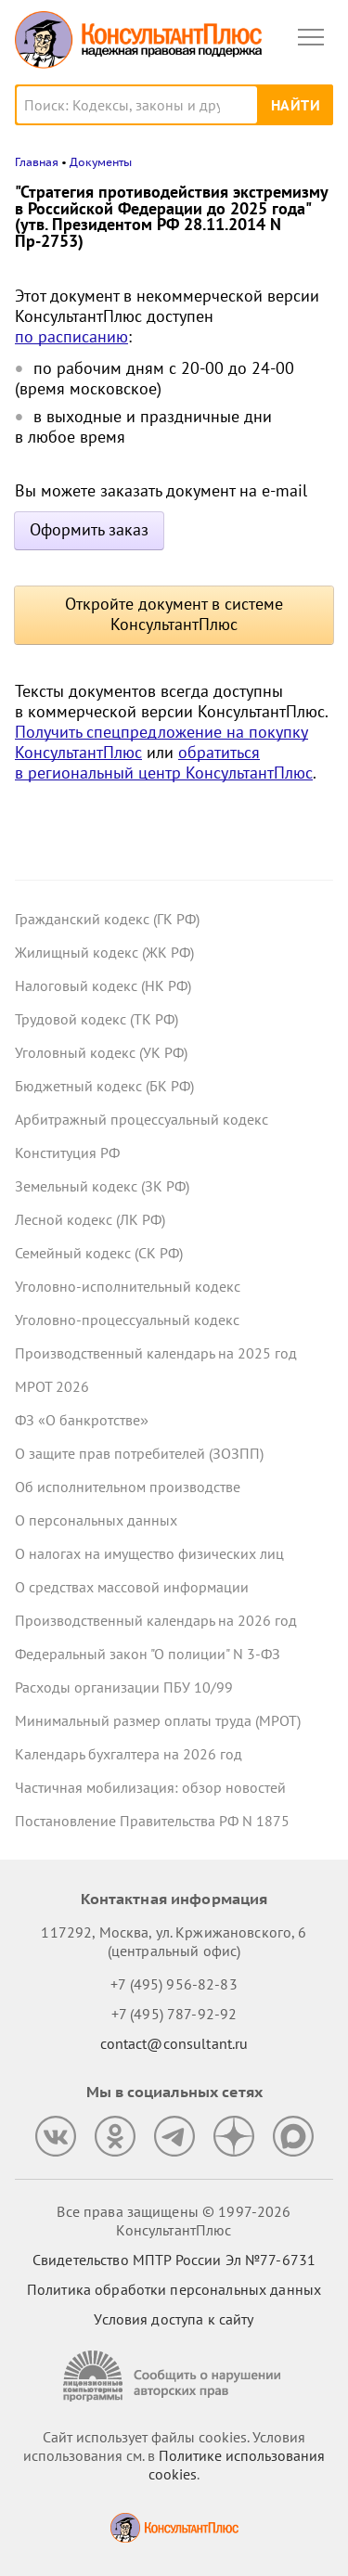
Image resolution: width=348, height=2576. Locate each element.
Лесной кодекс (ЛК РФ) (90, 1219)
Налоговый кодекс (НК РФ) (103, 985)
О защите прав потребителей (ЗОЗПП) (139, 1453)
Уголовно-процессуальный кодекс (127, 1319)
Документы (101, 162)
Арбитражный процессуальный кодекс (141, 1119)
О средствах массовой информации (132, 1587)
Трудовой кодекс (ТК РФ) (96, 1019)
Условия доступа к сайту (173, 2319)
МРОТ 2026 (52, 1386)
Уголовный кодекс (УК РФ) (101, 1052)
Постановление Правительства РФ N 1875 (152, 1820)
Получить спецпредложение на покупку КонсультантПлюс (161, 742)
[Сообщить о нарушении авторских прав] (174, 2376)
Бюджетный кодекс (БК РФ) (104, 1085)
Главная (36, 162)
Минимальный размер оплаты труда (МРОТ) (158, 1720)
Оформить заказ (89, 529)
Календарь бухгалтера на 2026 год (128, 1754)
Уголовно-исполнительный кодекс (127, 1286)
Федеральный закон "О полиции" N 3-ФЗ (147, 1653)
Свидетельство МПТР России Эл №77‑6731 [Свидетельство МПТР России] (174, 2259)
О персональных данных (96, 1520)
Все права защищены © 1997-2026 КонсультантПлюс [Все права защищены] (173, 2220)
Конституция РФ (67, 1152)
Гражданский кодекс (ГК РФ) (107, 918)
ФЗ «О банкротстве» (81, 1419)
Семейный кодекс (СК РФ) (99, 1252)
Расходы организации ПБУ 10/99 (124, 1687)
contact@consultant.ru (174, 2043)
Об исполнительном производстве (127, 1486)
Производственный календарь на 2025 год (156, 1353)
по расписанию (71, 336)
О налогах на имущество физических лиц (149, 1553)
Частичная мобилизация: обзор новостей (150, 1787)
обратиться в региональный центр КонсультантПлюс (164, 762)
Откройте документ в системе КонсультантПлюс (174, 614)
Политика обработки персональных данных (174, 2289)
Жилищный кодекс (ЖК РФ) (104, 952)
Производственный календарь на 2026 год (156, 1620)
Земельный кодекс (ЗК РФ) (102, 1186)
